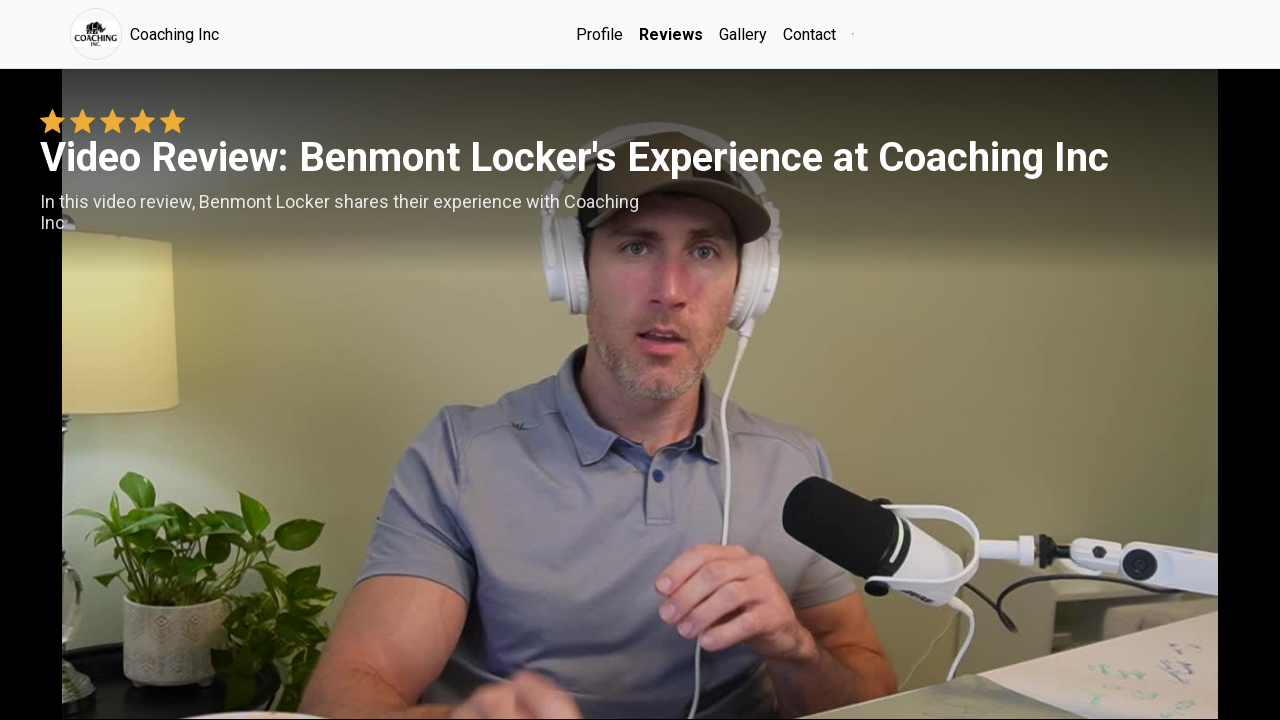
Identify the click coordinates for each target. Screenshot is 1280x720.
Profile (599, 34)
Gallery (743, 34)
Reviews (671, 34)
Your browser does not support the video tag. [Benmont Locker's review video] (640, 394)
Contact (809, 34)
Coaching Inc (144, 34)
